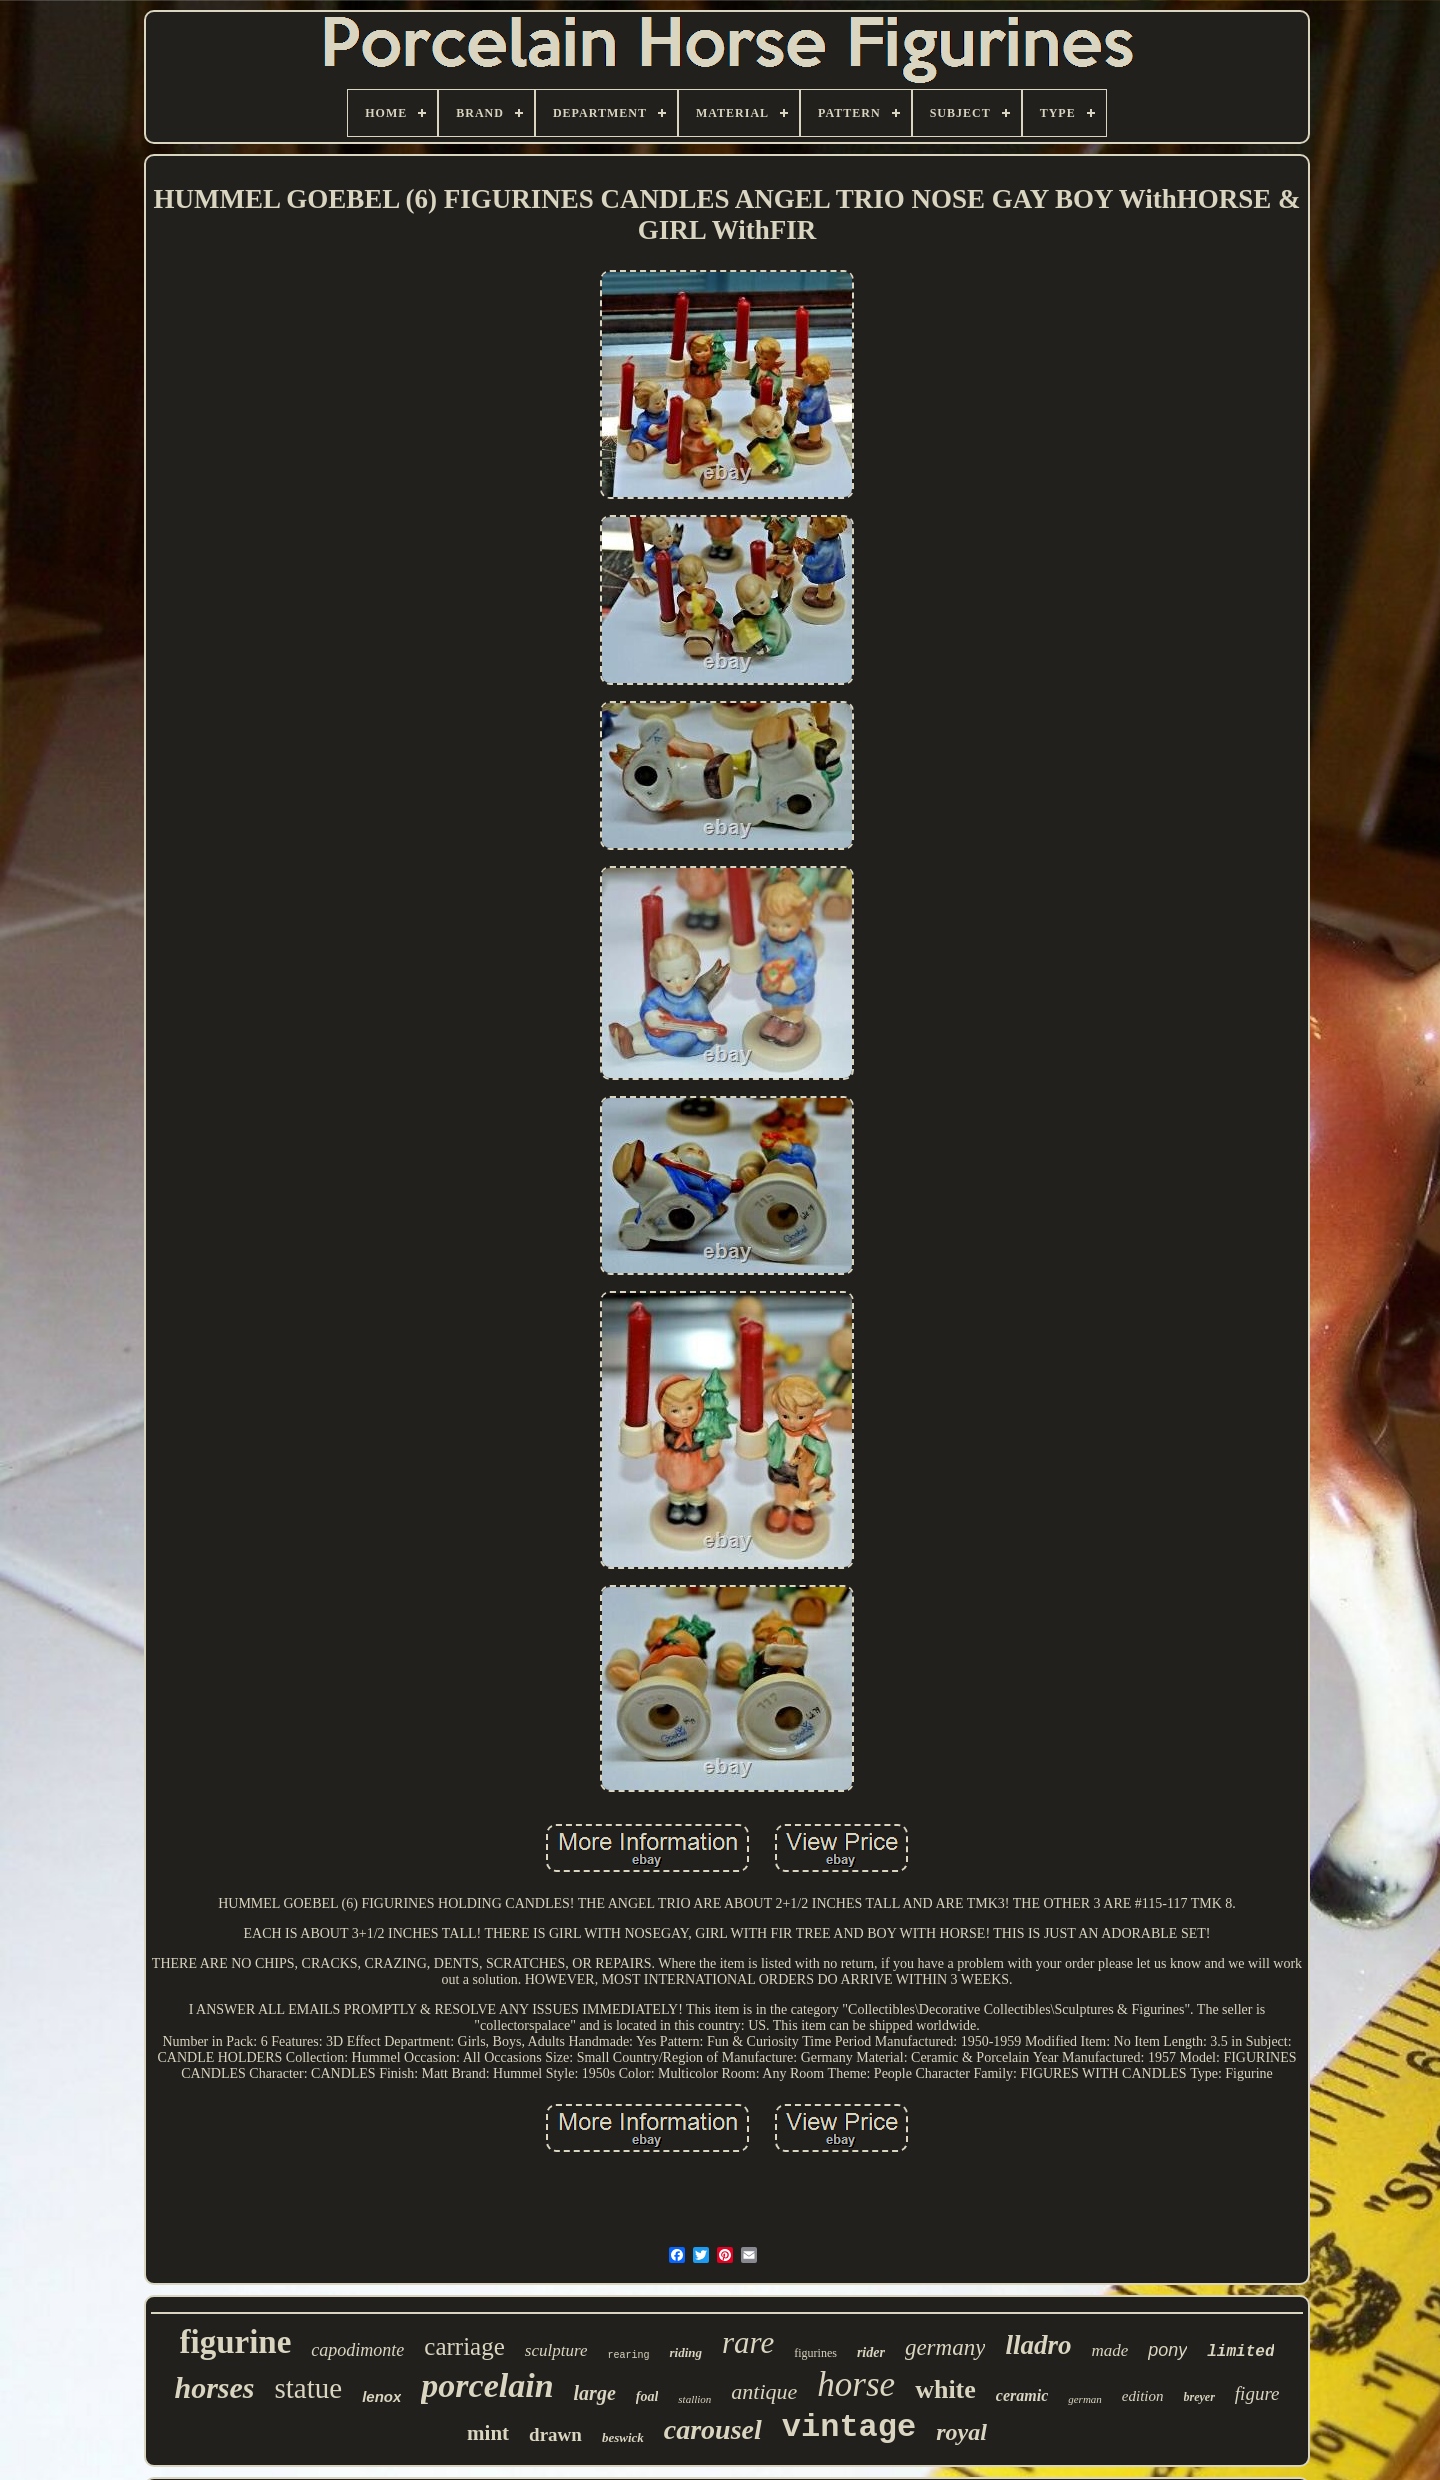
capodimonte (357, 2350)
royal (961, 2432)
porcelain (487, 2385)
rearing (628, 2355)
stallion (694, 2399)
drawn (555, 2434)
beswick (623, 2437)
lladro (1038, 2345)
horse (856, 2384)
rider (871, 2352)
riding (685, 2352)
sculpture (556, 2350)
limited (1240, 2352)
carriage (464, 2346)
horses (214, 2387)
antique (764, 2391)
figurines (815, 2353)
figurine (236, 2342)
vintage (849, 2427)
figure (1257, 2393)
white (945, 2389)
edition (1143, 2396)
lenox (381, 2396)
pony (1167, 2350)
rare (748, 2342)
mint (488, 2433)
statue (309, 2388)
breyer (1199, 2397)
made (1109, 2350)
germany (945, 2347)
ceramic (1022, 2395)
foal (647, 2396)
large (595, 2393)
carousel (713, 2429)
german (1085, 2399)
